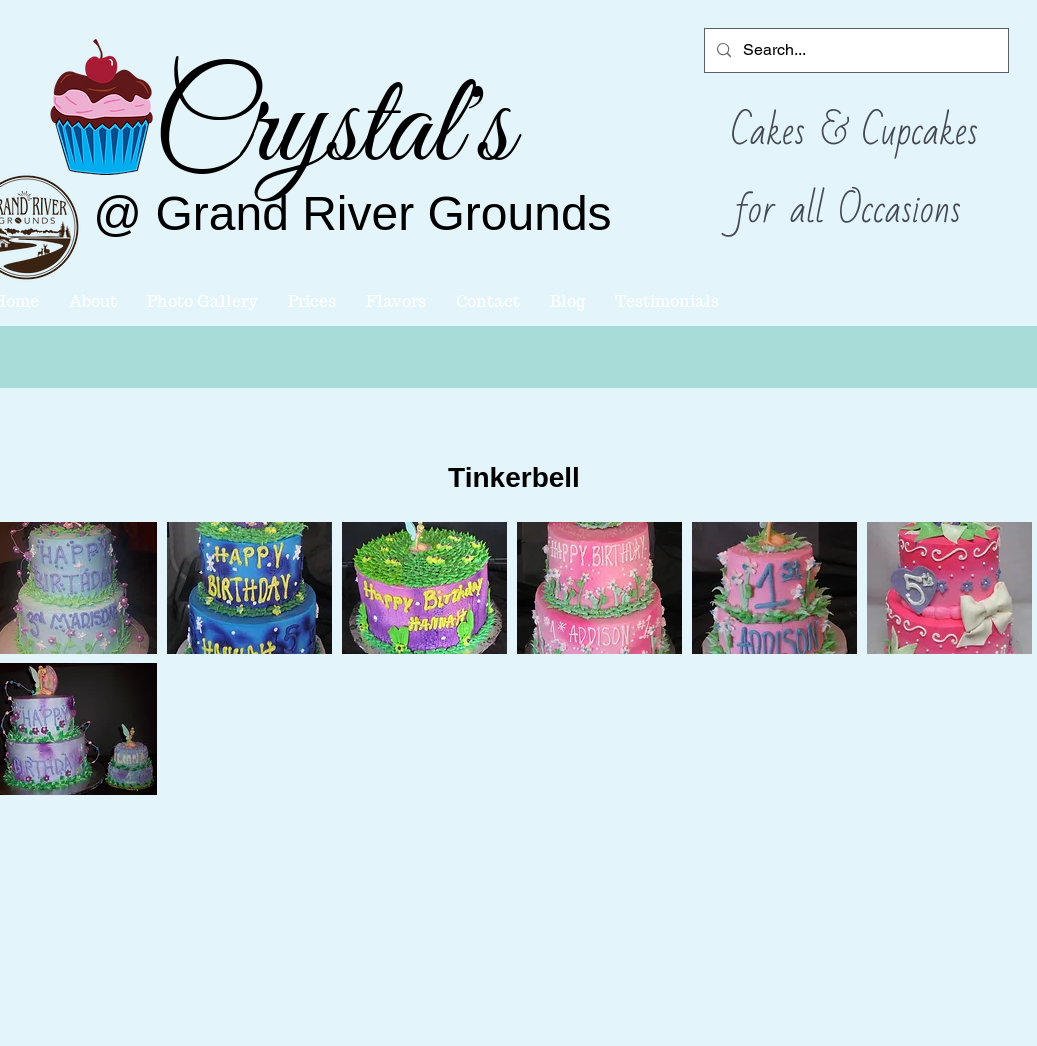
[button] (249, 588)
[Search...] (854, 50)
